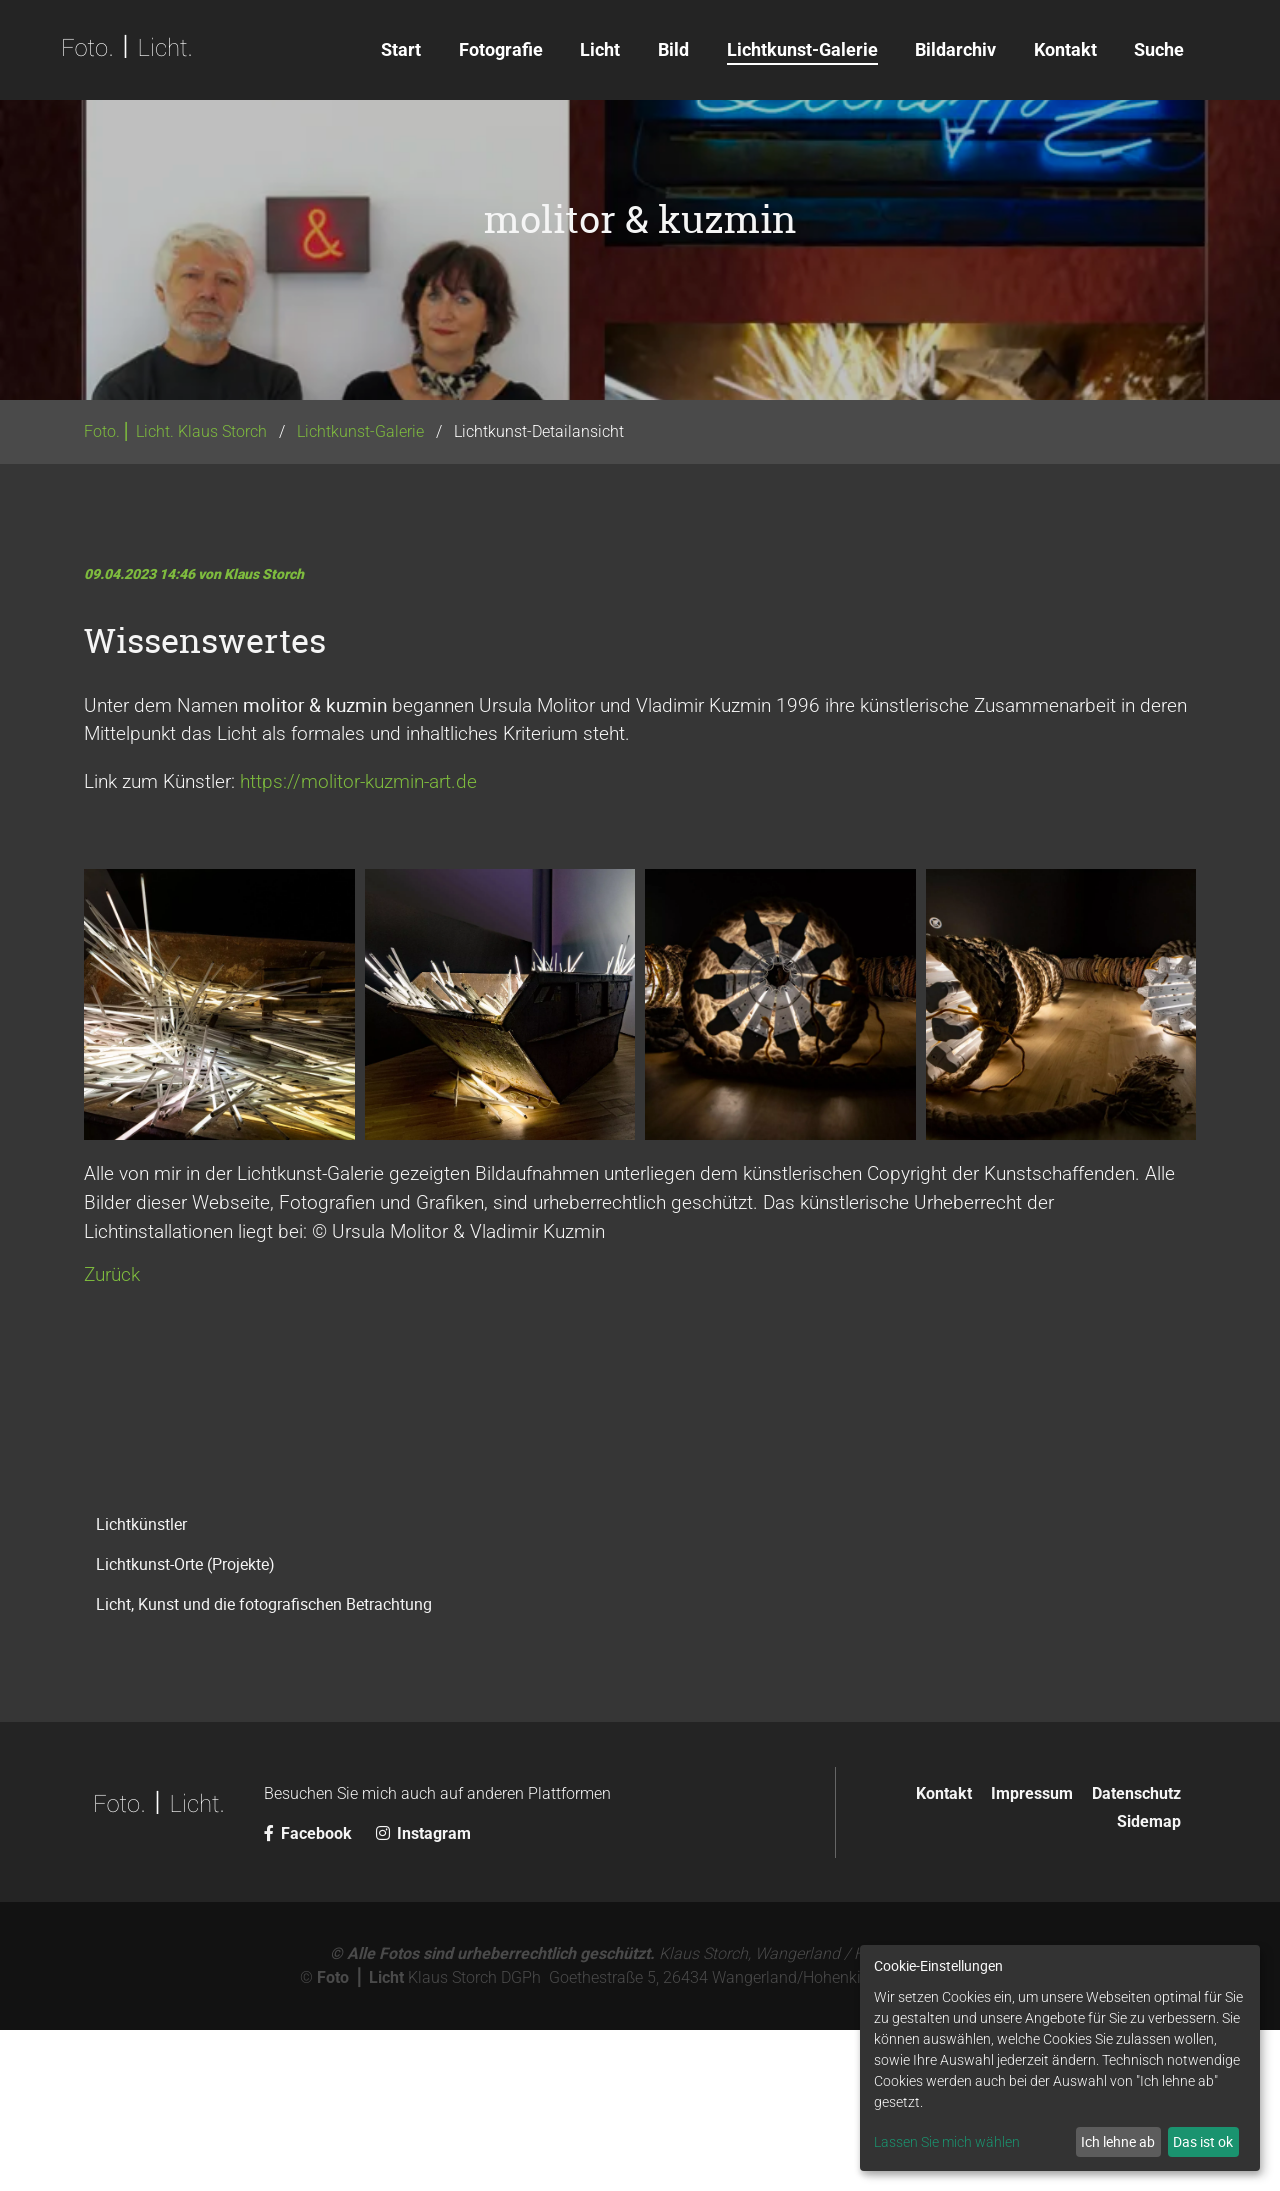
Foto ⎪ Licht (360, 2138)
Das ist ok (1203, 2141)
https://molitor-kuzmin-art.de (358, 942)
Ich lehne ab (1118, 2141)
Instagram (423, 1993)
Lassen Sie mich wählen (947, 2142)
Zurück (112, 1435)
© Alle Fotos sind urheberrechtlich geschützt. (492, 2114)
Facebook (310, 1993)
